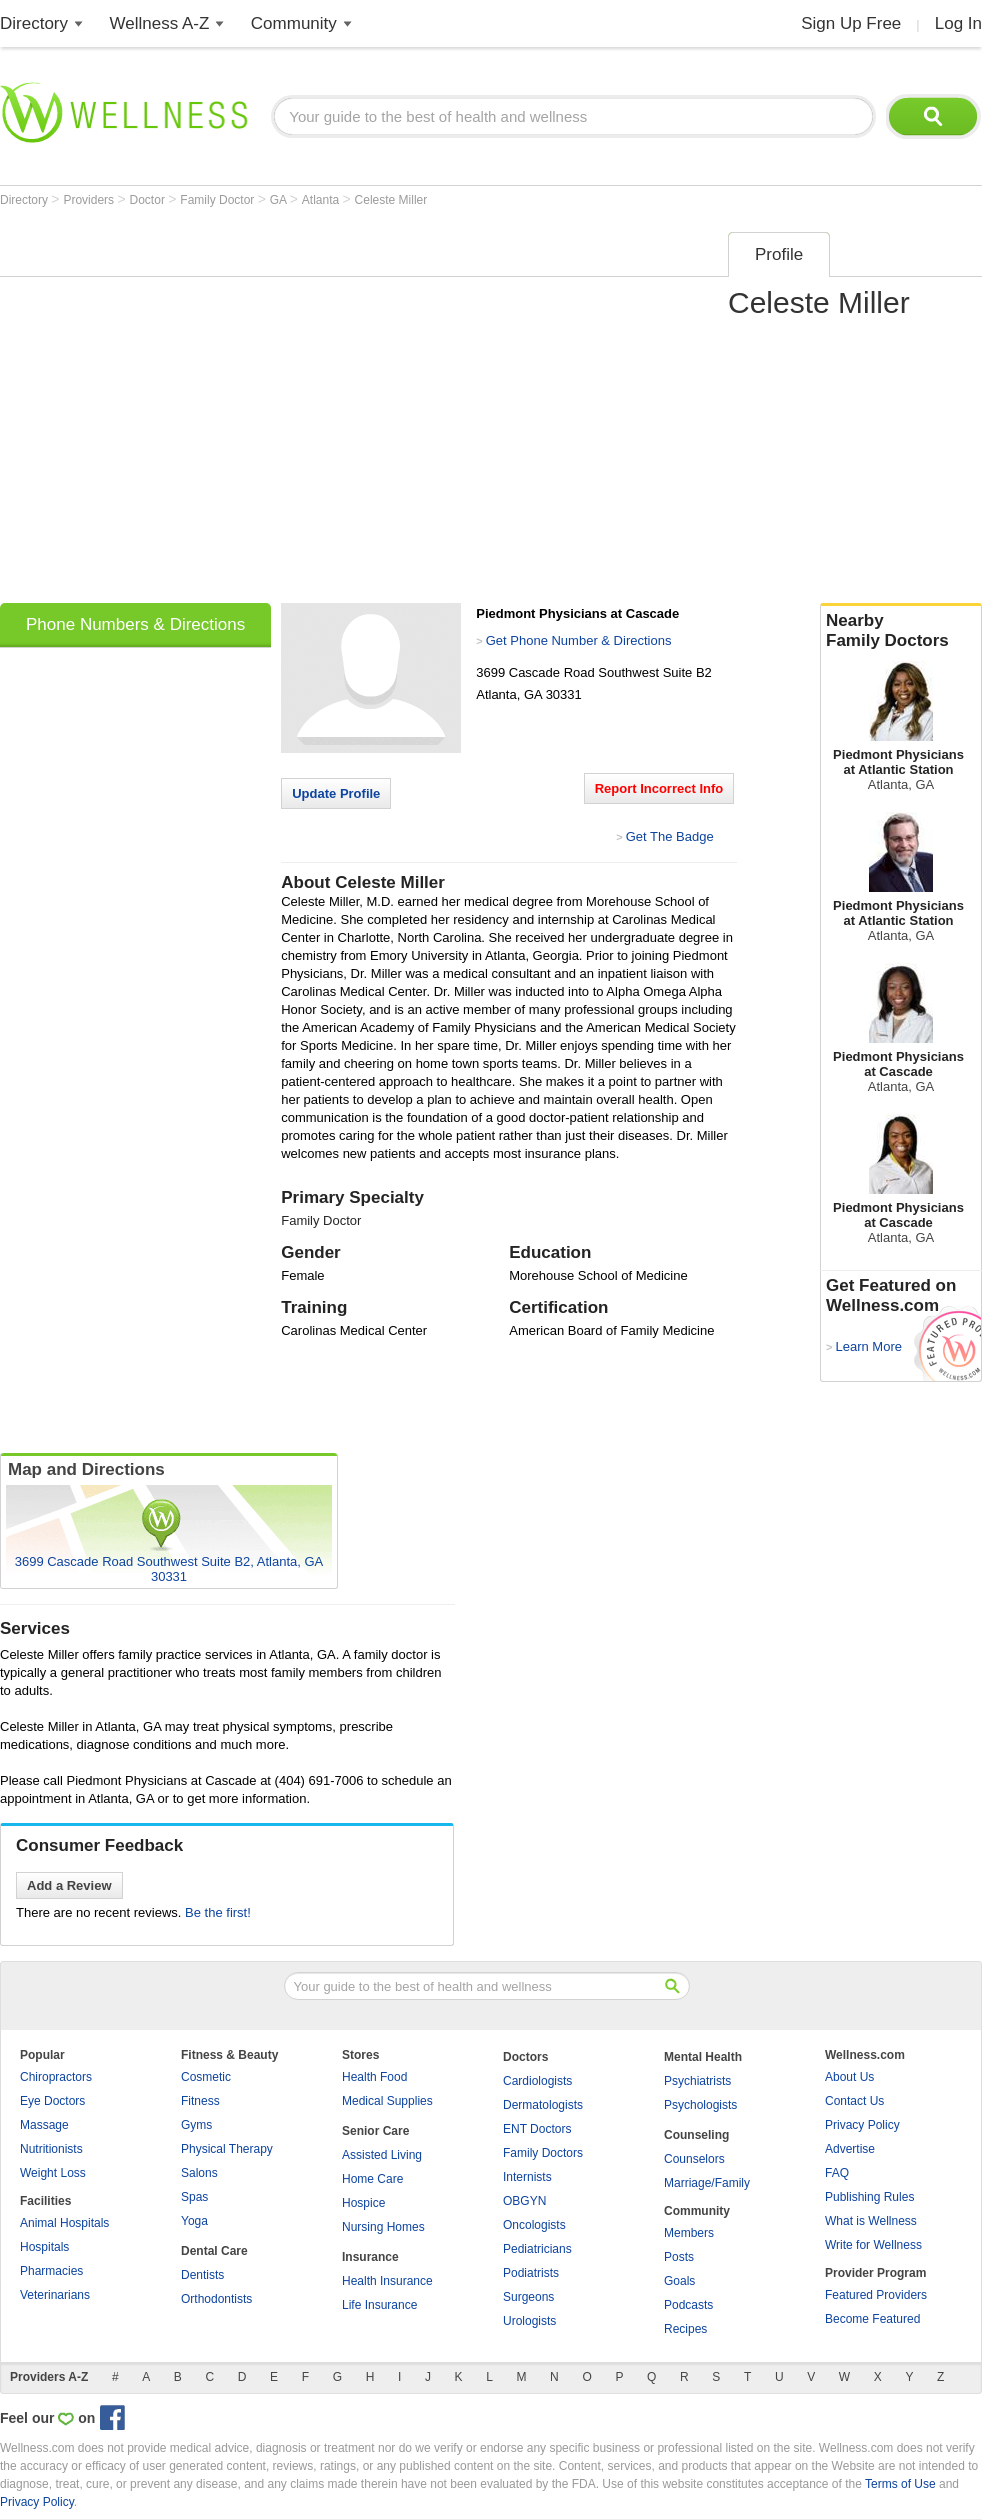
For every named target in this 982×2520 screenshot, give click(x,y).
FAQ (837, 2173)
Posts (679, 2257)
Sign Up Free (851, 23)
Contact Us (854, 2101)
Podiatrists (531, 2273)
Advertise (850, 2149)
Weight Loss (53, 2173)
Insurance (370, 2257)
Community (294, 23)
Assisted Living (382, 2155)
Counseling (696, 2135)
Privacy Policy (862, 2125)
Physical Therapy (227, 2149)
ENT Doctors (537, 2129)
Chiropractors (56, 2077)
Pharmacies (51, 2271)
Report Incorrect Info (659, 788)
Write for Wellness (873, 2245)
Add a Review (69, 1885)
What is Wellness (871, 2221)
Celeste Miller (391, 200)
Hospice (363, 2203)
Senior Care (375, 2131)
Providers (90, 200)
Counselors (694, 2159)
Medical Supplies (387, 2101)
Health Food (374, 2077)
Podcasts (688, 2305)
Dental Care (214, 2251)
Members (689, 2233)
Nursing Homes (383, 2227)
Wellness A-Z (160, 23)
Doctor (149, 200)
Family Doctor (218, 200)
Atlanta (322, 200)
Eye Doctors (52, 2101)
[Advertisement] (189, 411)
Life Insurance (379, 2305)
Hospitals (44, 2247)
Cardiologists (537, 2081)
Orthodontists (216, 2299)
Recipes (685, 2329)
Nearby (901, 631)
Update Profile (336, 793)
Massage (44, 2125)
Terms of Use (900, 2484)
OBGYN (524, 2201)
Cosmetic (206, 2077)
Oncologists (534, 2225)
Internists (527, 2177)
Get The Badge (670, 836)
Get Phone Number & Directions (579, 640)
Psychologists (700, 2105)
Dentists (202, 2275)
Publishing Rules (869, 2197)
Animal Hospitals (64, 2223)
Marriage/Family (707, 2183)
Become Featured (872, 2319)
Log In (958, 23)
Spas (194, 2197)
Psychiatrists (697, 2081)
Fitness (200, 2101)
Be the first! (218, 1912)
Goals (679, 2281)
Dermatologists (543, 2105)
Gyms (196, 2125)
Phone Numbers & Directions (135, 624)
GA (280, 200)
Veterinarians (55, 2295)
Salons (199, 2173)
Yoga (194, 2221)
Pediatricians (537, 2249)
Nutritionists (51, 2149)
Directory (34, 23)
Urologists (529, 2321)
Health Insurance (387, 2281)
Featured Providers (876, 2295)
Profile (779, 254)
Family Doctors (543, 2153)
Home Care (372, 2179)
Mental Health (703, 2057)
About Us (849, 2077)
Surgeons (528, 2297)
